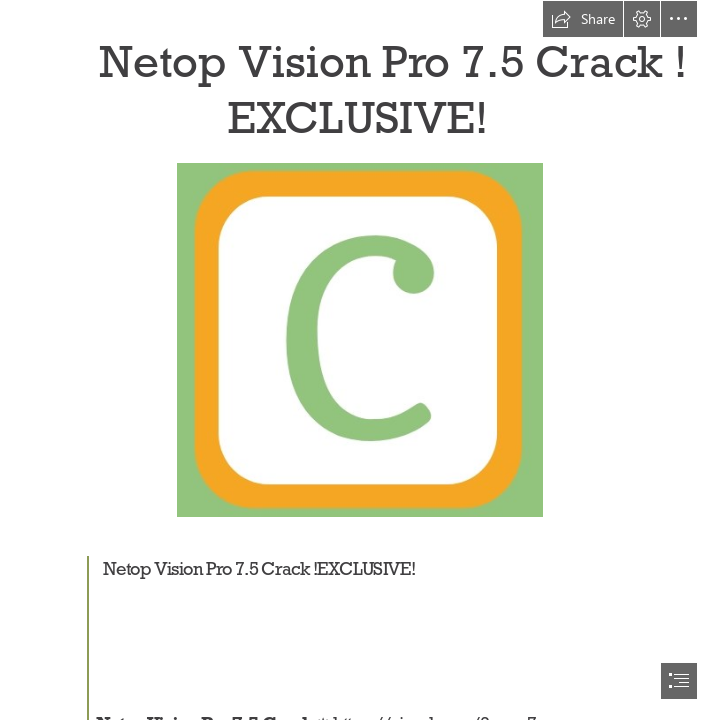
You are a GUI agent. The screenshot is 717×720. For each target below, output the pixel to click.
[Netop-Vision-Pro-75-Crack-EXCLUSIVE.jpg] (359, 339)
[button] (583, 19)
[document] (358, 360)
